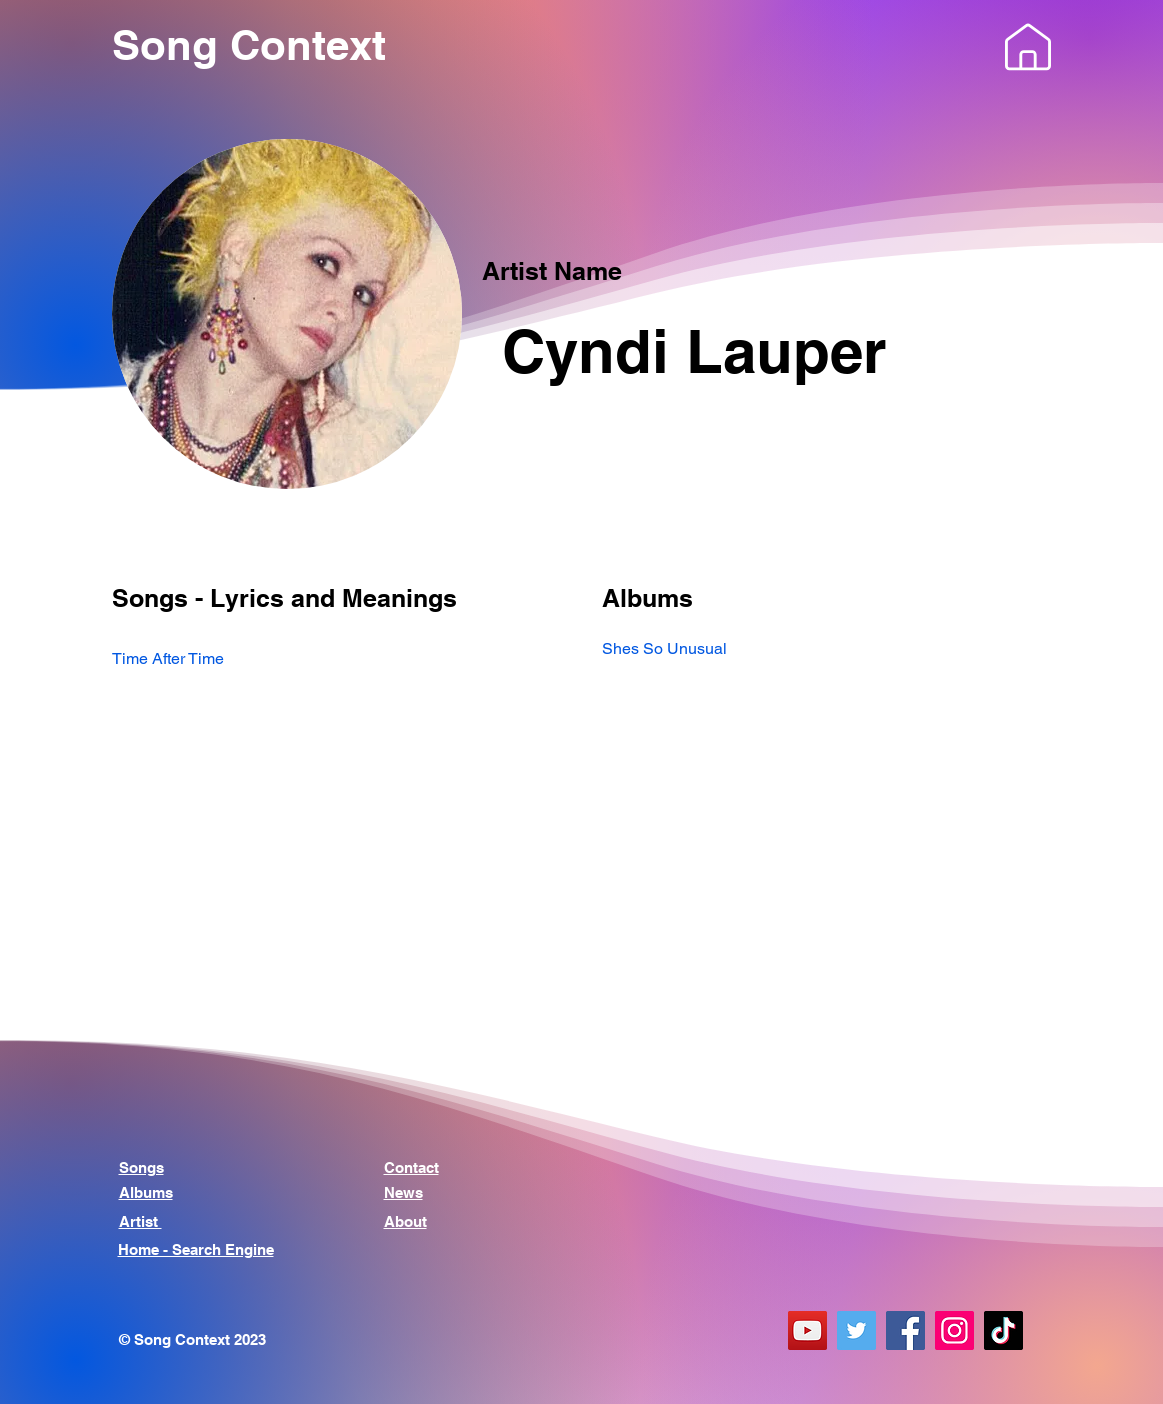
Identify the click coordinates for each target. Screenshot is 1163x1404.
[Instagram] (954, 1330)
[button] (1028, 47)
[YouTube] (807, 1330)
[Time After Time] (337, 658)
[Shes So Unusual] (827, 648)
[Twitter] (856, 1330)
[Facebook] (905, 1330)
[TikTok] (1003, 1330)
